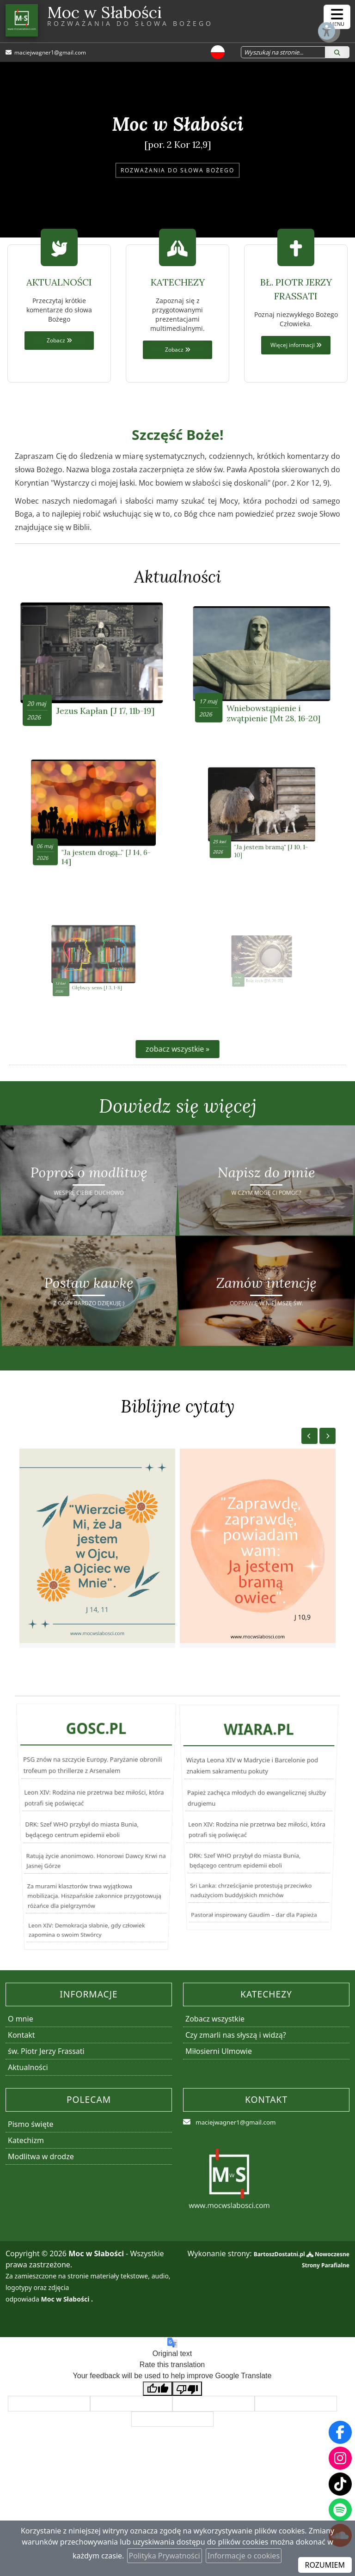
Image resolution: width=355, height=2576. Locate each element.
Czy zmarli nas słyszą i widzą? (235, 2067)
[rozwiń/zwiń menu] (337, 17)
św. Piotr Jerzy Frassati (46, 2083)
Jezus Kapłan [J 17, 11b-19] (99, 688)
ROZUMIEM (325, 2565)
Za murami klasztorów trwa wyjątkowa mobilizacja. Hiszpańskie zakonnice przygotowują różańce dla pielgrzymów (91, 1933)
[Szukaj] (337, 53)
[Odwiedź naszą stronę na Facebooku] (340, 2431)
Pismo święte (30, 2156)
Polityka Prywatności (164, 2556)
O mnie (20, 2051)
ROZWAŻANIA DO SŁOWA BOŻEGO (177, 170)
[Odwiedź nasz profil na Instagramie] (340, 2457)
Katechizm (26, 2172)
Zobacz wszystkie (215, 2051)
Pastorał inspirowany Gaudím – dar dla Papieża (252, 1967)
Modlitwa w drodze (41, 2188)
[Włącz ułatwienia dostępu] (302, 17)
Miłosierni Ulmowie (218, 2083)
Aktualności (178, 577)
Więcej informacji (296, 345)
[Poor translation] (187, 2421)
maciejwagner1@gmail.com (51, 53)
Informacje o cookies (244, 2556)
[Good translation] (157, 2421)
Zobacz (59, 341)
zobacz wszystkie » (177, 1070)
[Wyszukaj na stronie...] (276, 53)
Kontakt (21, 2067)
